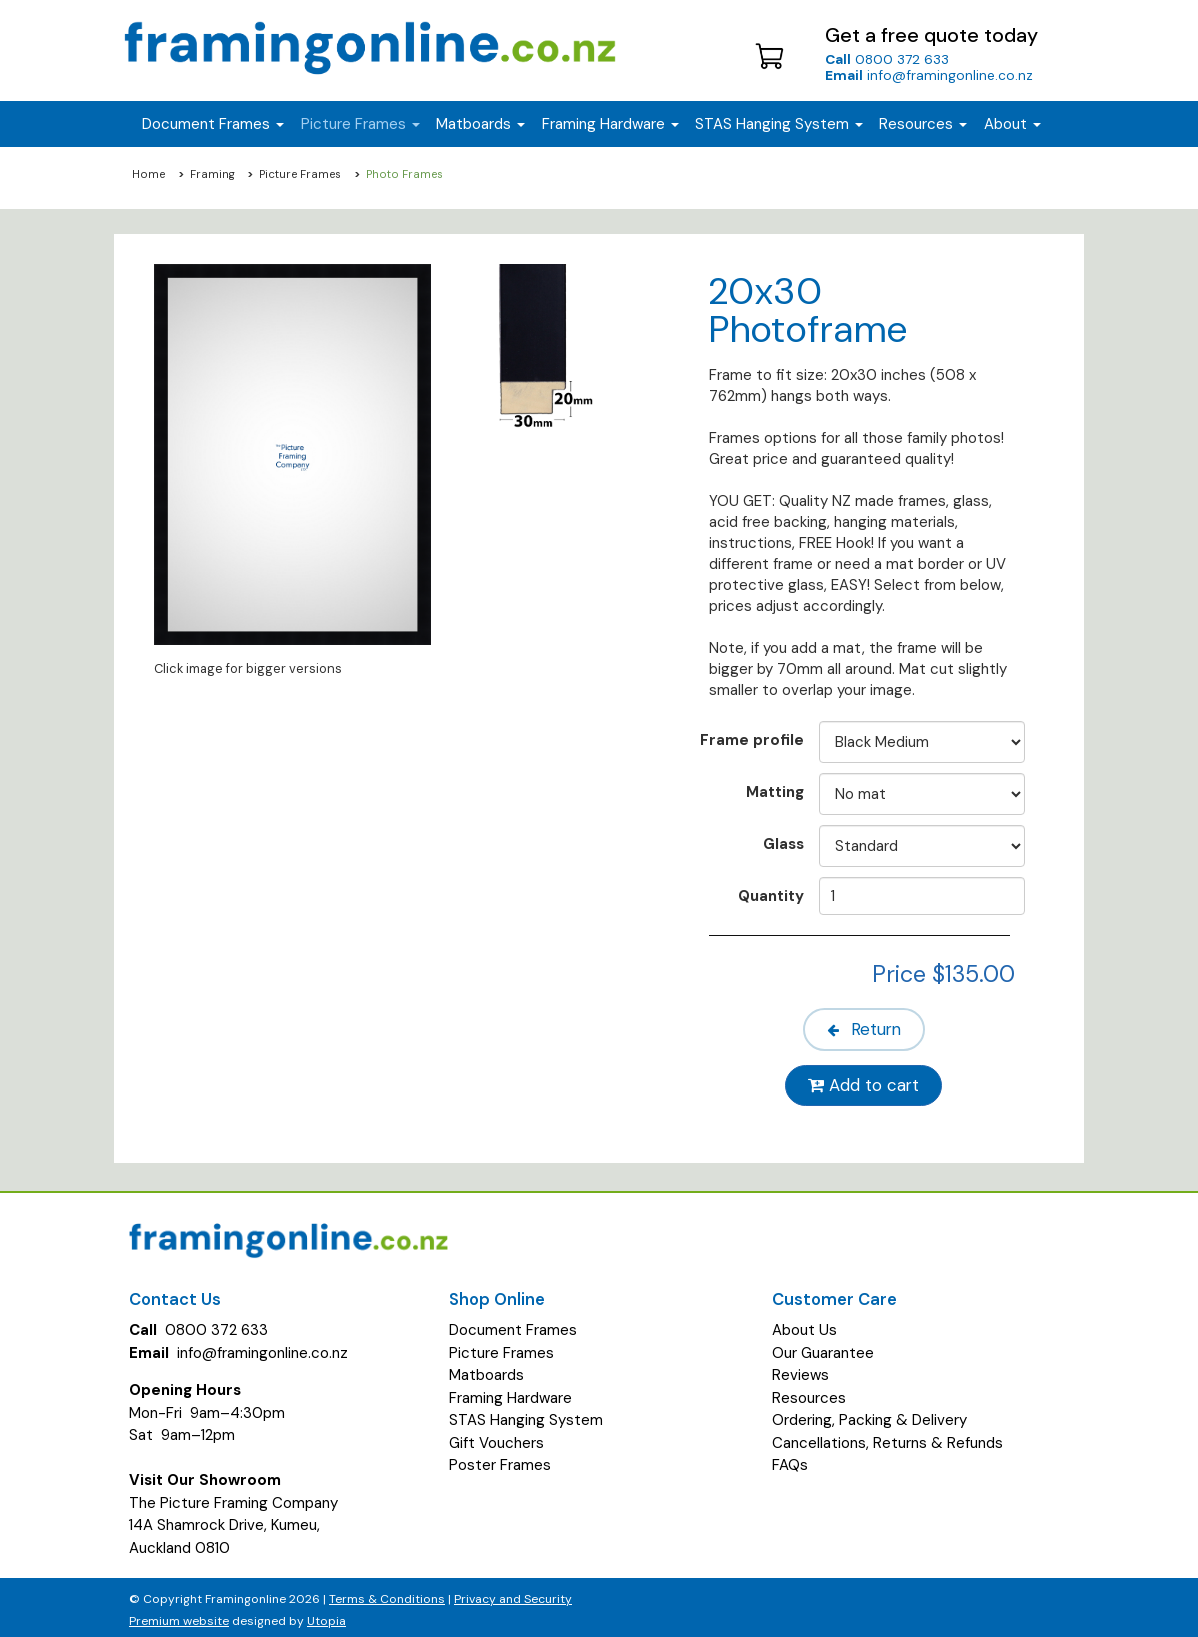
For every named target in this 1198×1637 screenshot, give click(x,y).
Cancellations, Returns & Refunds (887, 1436)
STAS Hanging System (526, 1413)
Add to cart (867, 1080)
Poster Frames (500, 1458)
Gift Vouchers (496, 1436)
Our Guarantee (823, 1346)
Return (867, 1027)
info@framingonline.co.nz (929, 75)
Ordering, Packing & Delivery (869, 1413)
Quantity (771, 895)
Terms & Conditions (387, 1592)
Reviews (800, 1368)
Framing (212, 174)
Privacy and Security (513, 1592)
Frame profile (752, 739)
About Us (804, 1323)
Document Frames (513, 1323)
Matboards (486, 1368)
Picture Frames (300, 174)
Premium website (179, 1615)
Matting (775, 791)
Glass (783, 843)
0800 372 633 (887, 59)
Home (148, 174)
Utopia (326, 1615)
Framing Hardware (510, 1391)
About (1012, 124)
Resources (923, 124)
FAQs (790, 1458)
